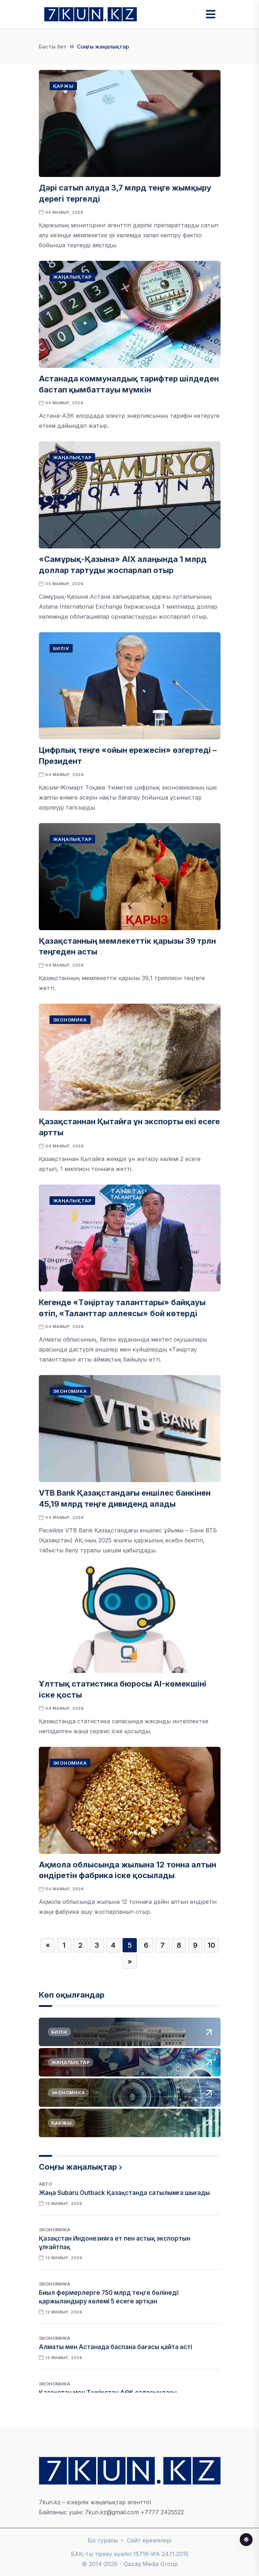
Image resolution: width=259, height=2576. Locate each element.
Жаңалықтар (72, 277)
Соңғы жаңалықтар (78, 2166)
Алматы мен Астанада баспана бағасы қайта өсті (115, 2347)
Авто (45, 2184)
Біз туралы (103, 2540)
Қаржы (63, 86)
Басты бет (53, 46)
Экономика (70, 1020)
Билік (61, 648)
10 (211, 1945)
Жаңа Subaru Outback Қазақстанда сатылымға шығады (124, 2192)
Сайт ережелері (149, 2540)
